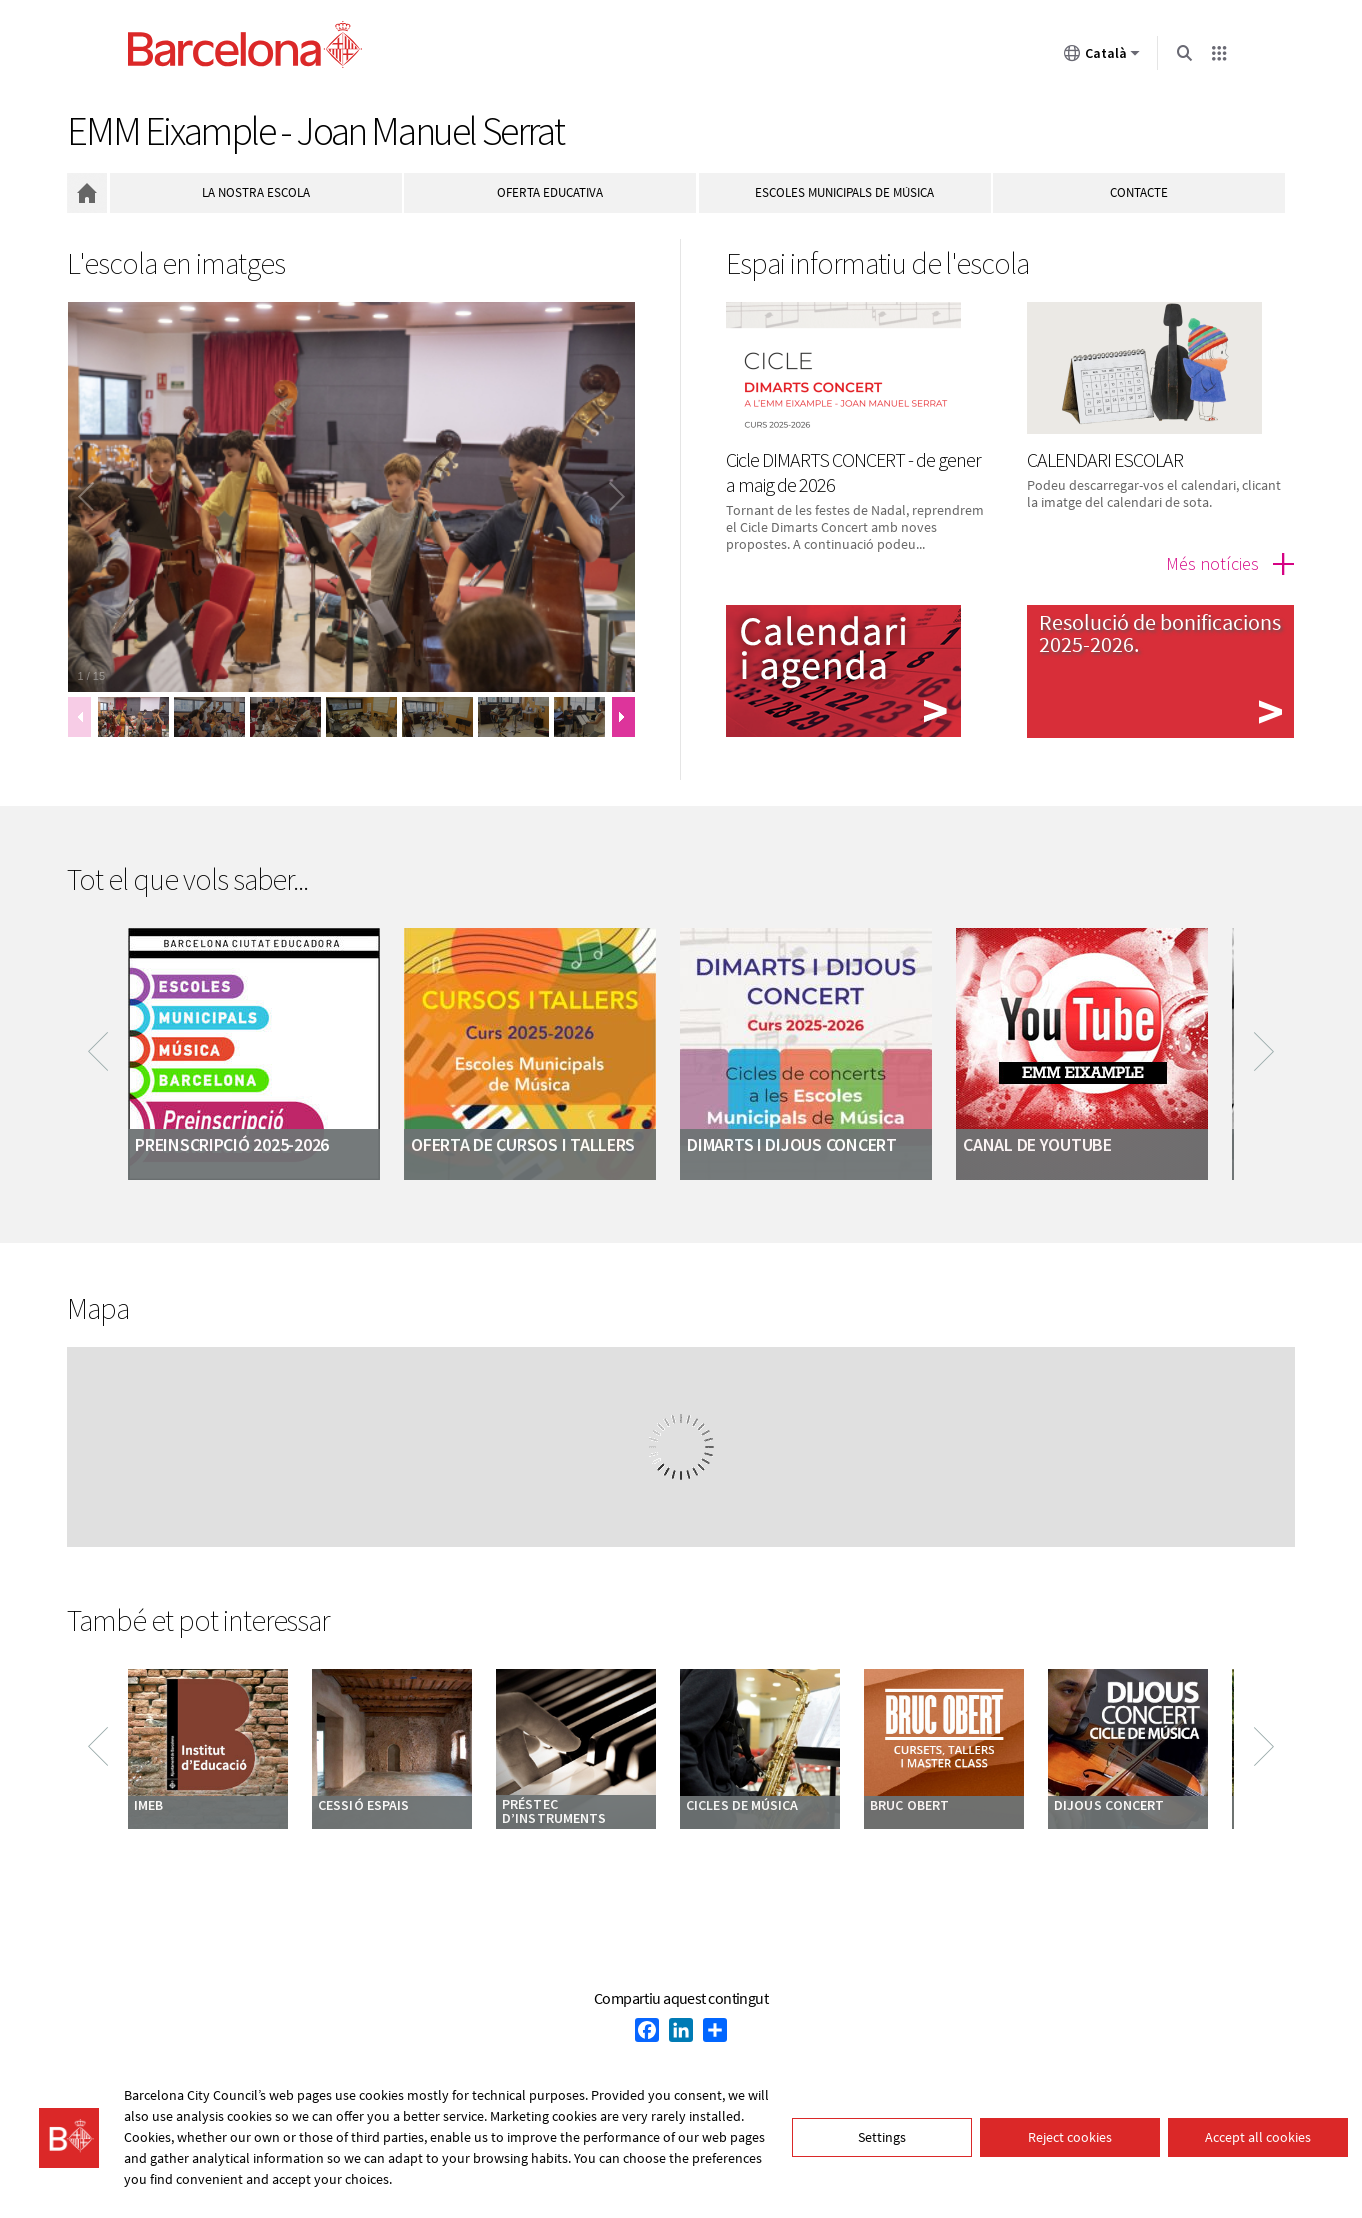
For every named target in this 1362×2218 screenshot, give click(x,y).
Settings (882, 2137)
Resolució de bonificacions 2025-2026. (1160, 633)
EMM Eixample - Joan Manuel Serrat (315, 131)
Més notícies (1212, 563)
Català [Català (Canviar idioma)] (1102, 57)
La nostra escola (256, 192)
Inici (87, 193)
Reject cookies (1070, 2137)
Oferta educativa (550, 192)
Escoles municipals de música (844, 192)
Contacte (1139, 192)
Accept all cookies (1258, 2137)
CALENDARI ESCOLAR (1105, 459)
